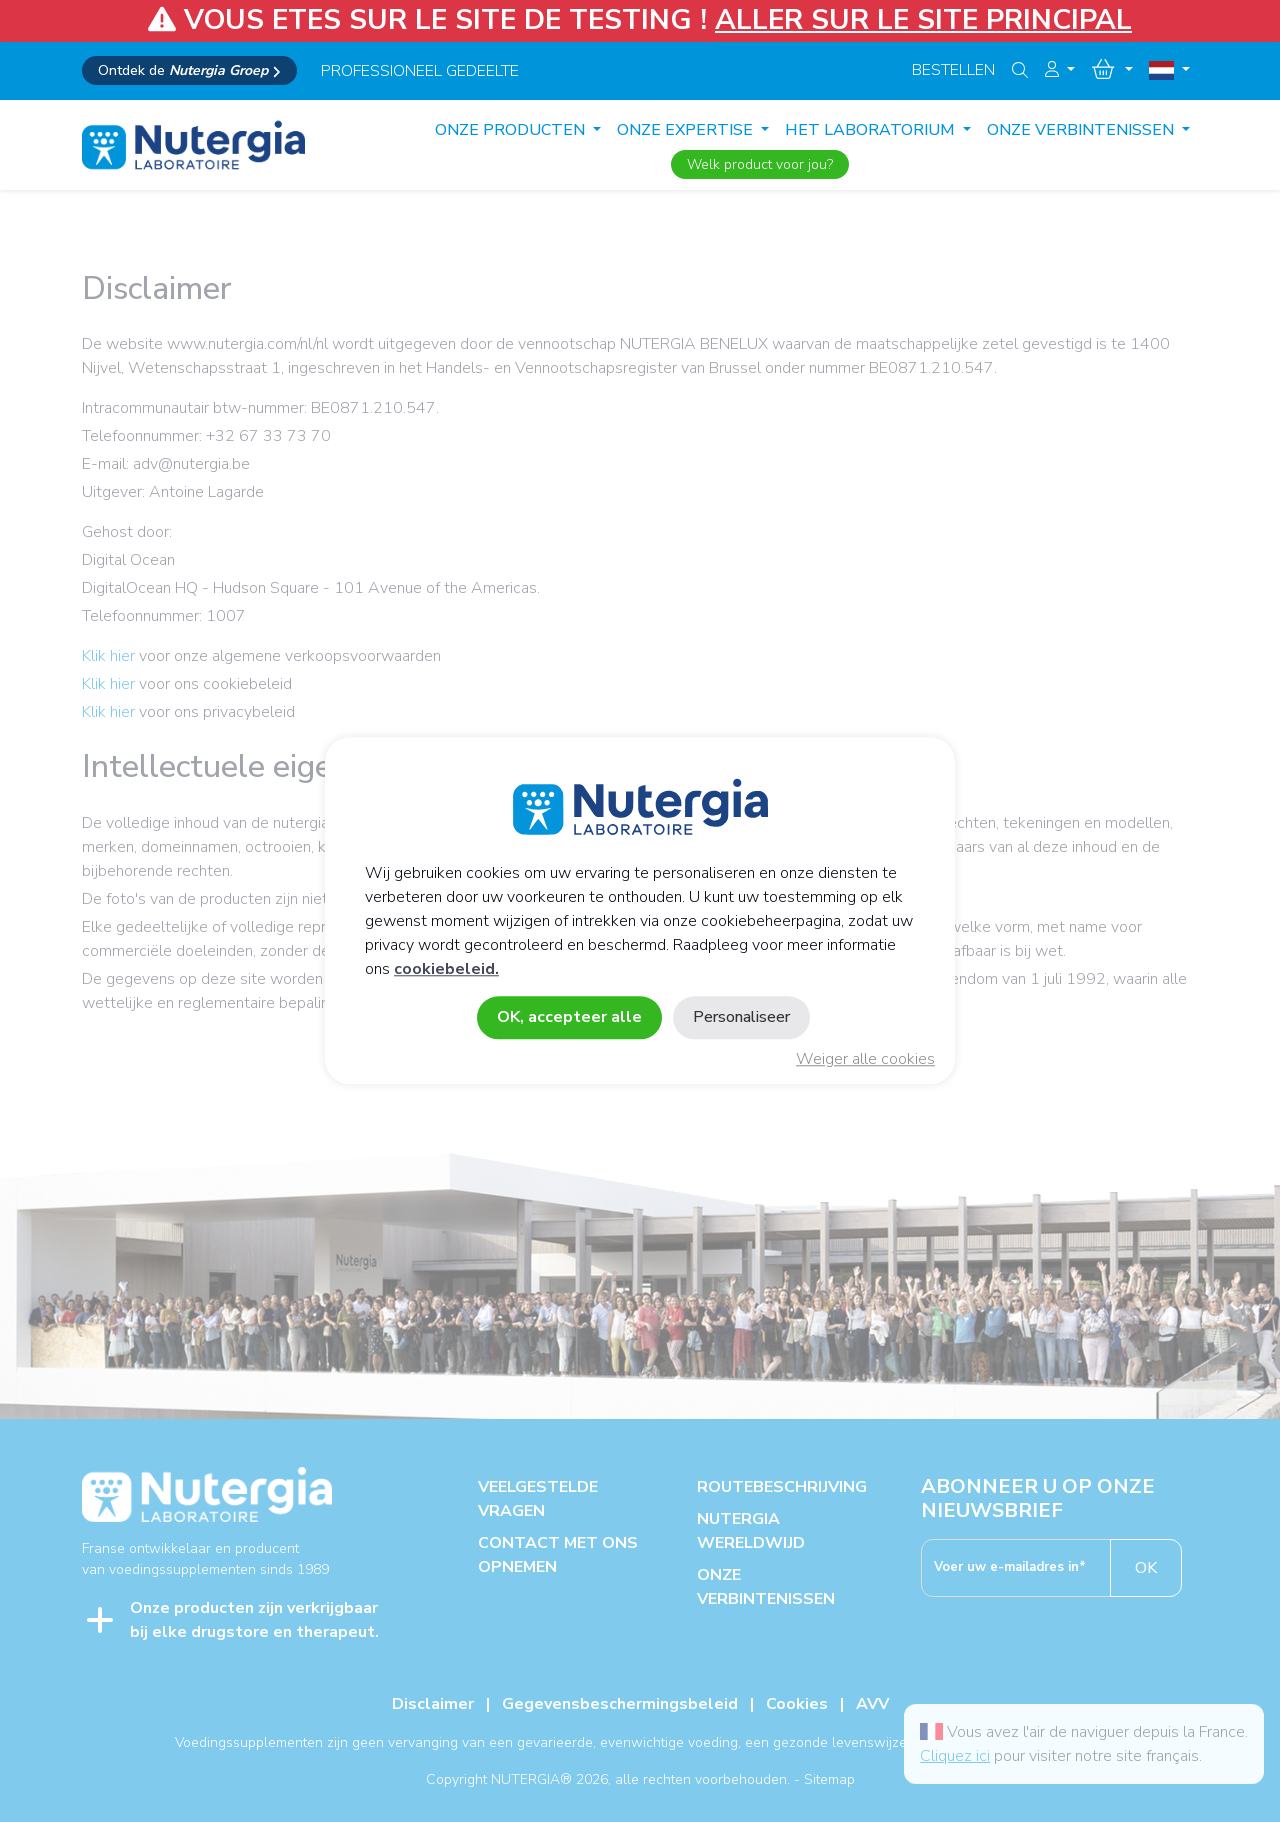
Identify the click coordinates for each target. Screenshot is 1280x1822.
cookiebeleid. (446, 970)
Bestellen (953, 70)
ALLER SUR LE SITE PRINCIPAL (923, 20)
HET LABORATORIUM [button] (872, 130)
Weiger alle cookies (865, 1060)
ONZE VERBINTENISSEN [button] (1082, 130)
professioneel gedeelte (420, 71)
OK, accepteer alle (569, 1018)
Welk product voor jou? (760, 164)
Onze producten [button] (512, 130)
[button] (1060, 70)
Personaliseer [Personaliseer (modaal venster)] (741, 1018)
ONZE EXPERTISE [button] (687, 130)
